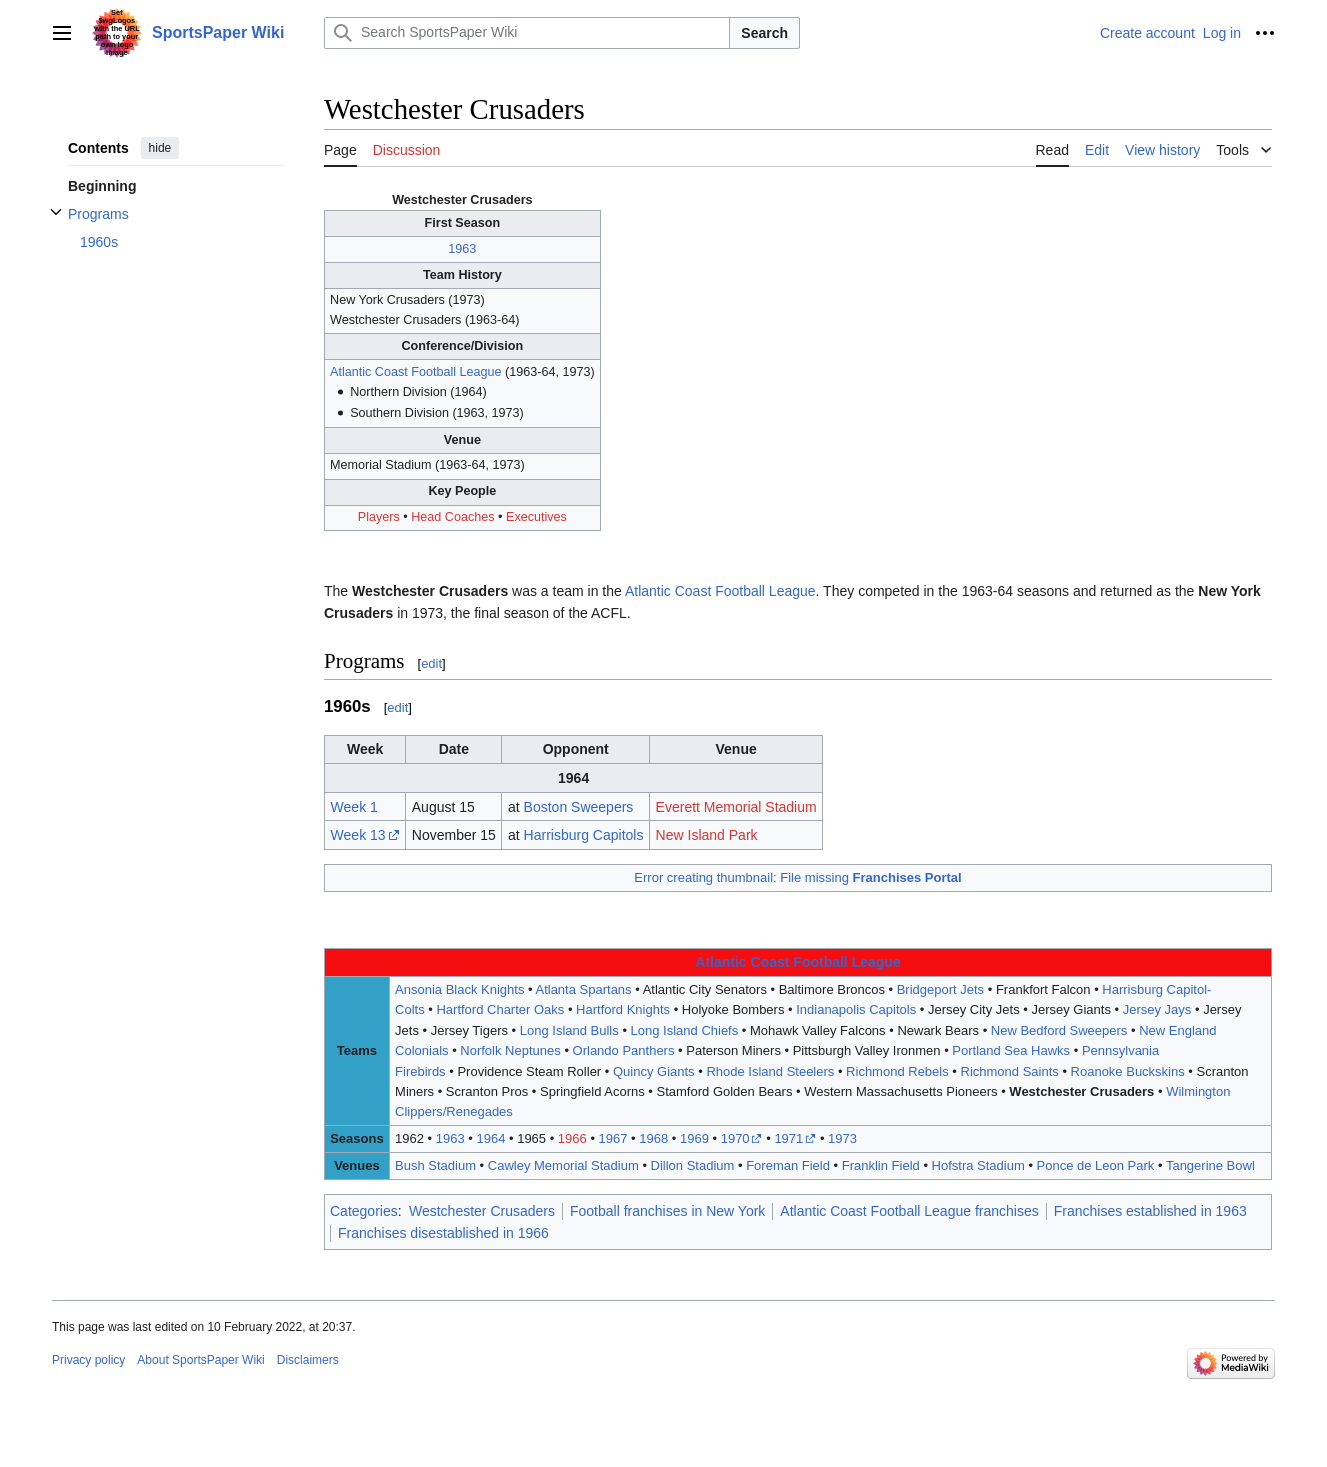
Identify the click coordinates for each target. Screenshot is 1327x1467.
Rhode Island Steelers (770, 1071)
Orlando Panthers (624, 1050)
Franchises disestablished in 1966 (443, 1233)
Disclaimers (308, 1360)
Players (379, 517)
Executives (536, 517)
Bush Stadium (435, 1165)
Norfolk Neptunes (510, 1050)
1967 (613, 1138)
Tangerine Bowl (1210, 1165)
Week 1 (354, 807)
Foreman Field (788, 1165)
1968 (653, 1138)
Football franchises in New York (667, 1211)
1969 (694, 1138)
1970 (735, 1138)
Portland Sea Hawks (1011, 1050)
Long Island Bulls (569, 1030)
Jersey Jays (1157, 1009)
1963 (462, 249)
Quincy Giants (654, 1071)
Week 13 (358, 835)
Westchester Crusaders (1081, 1091)
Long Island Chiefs (685, 1030)
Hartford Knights (623, 1009)
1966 (572, 1138)
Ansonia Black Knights (459, 989)
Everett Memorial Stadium (736, 807)
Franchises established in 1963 (1150, 1211)
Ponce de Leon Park (1096, 1165)
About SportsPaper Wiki (200, 1360)
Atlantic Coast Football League (416, 372)
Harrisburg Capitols (584, 835)
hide (160, 148)
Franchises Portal (907, 877)
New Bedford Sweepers (1059, 1030)
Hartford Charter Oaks (500, 1009)
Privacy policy (88, 1360)
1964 (490, 1138)
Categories (364, 1211)
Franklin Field (881, 1165)
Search (764, 33)
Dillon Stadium (693, 1165)
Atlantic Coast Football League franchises (909, 1211)
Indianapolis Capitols (856, 1009)
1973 (842, 1138)
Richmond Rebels (897, 1071)
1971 (788, 1138)
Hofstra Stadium (978, 1165)
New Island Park (707, 835)
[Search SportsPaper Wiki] (527, 33)
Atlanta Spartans (583, 989)
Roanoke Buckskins (1128, 1071)
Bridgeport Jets (940, 989)
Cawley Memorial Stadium (563, 1165)
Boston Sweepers (579, 807)
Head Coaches (452, 517)
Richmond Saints (1010, 1071)
